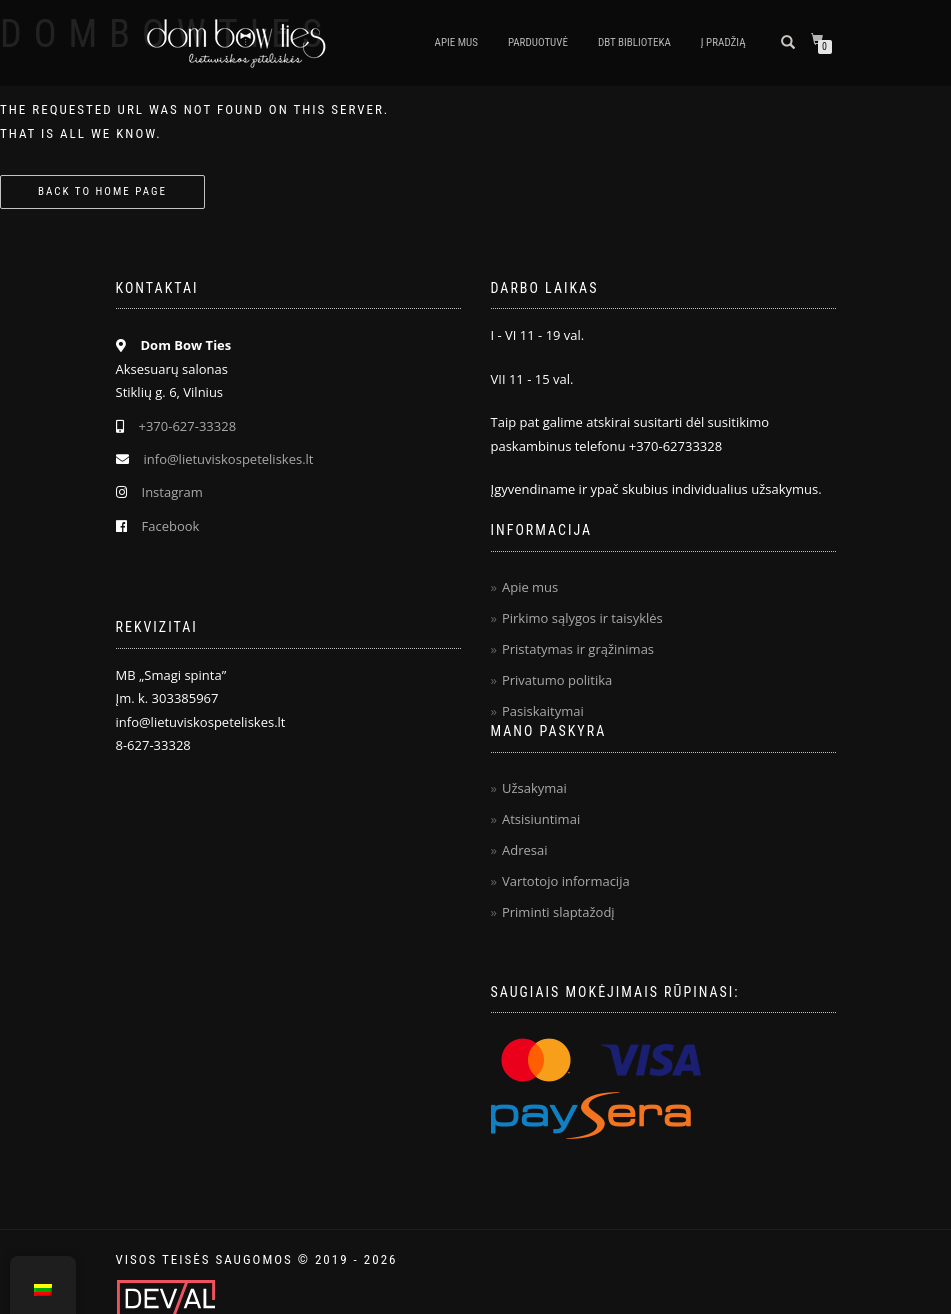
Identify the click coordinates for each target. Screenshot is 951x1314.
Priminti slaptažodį (558, 912)
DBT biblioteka (634, 42)
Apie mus (456, 42)
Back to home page (102, 191)
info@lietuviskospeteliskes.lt (229, 459)
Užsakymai (534, 788)
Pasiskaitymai (543, 711)
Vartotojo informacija (566, 881)
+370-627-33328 (188, 426)
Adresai (525, 850)
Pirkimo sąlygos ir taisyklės (582, 618)
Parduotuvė (538, 42)
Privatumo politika (557, 680)
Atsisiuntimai (541, 819)
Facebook (171, 526)
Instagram (172, 492)
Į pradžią (723, 42)
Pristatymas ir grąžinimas (578, 649)
